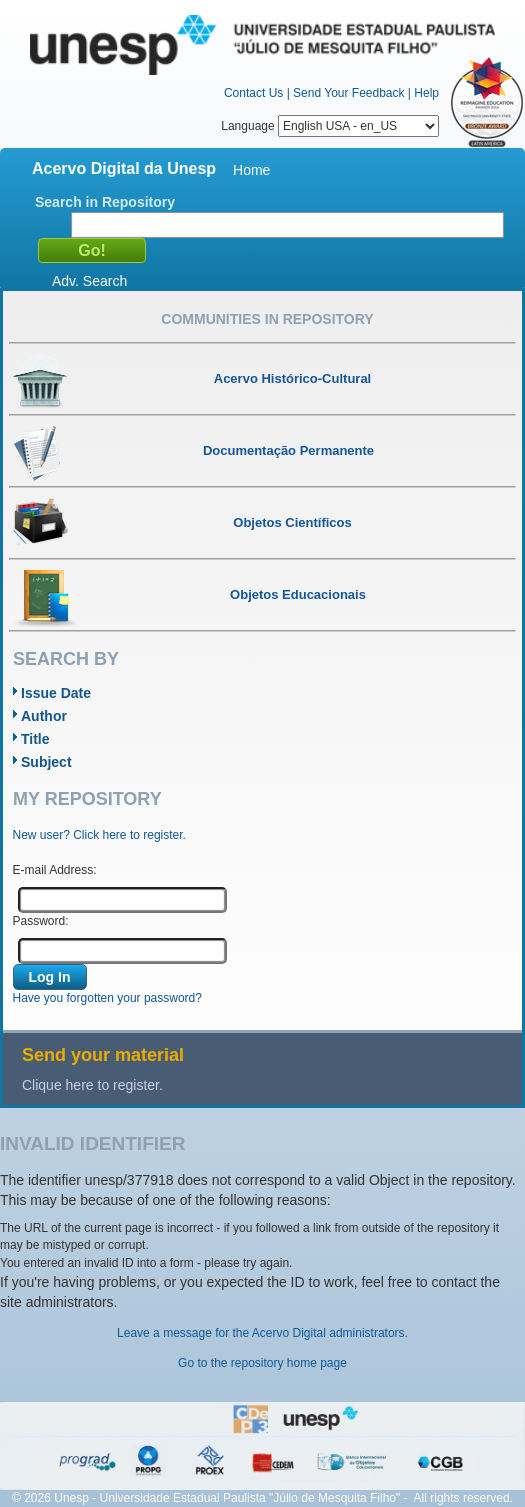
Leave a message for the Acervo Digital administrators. (262, 1333)
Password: (41, 921)
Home (251, 170)
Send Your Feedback (348, 93)
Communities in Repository (267, 319)
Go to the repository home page (262, 1363)
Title (35, 739)
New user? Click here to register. (99, 835)
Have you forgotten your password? (107, 998)
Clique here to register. (92, 1085)
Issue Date (56, 693)
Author (44, 716)
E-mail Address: (55, 870)
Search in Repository (105, 202)
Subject (46, 762)
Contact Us (253, 93)
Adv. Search (89, 281)
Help (426, 93)
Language (330, 126)
